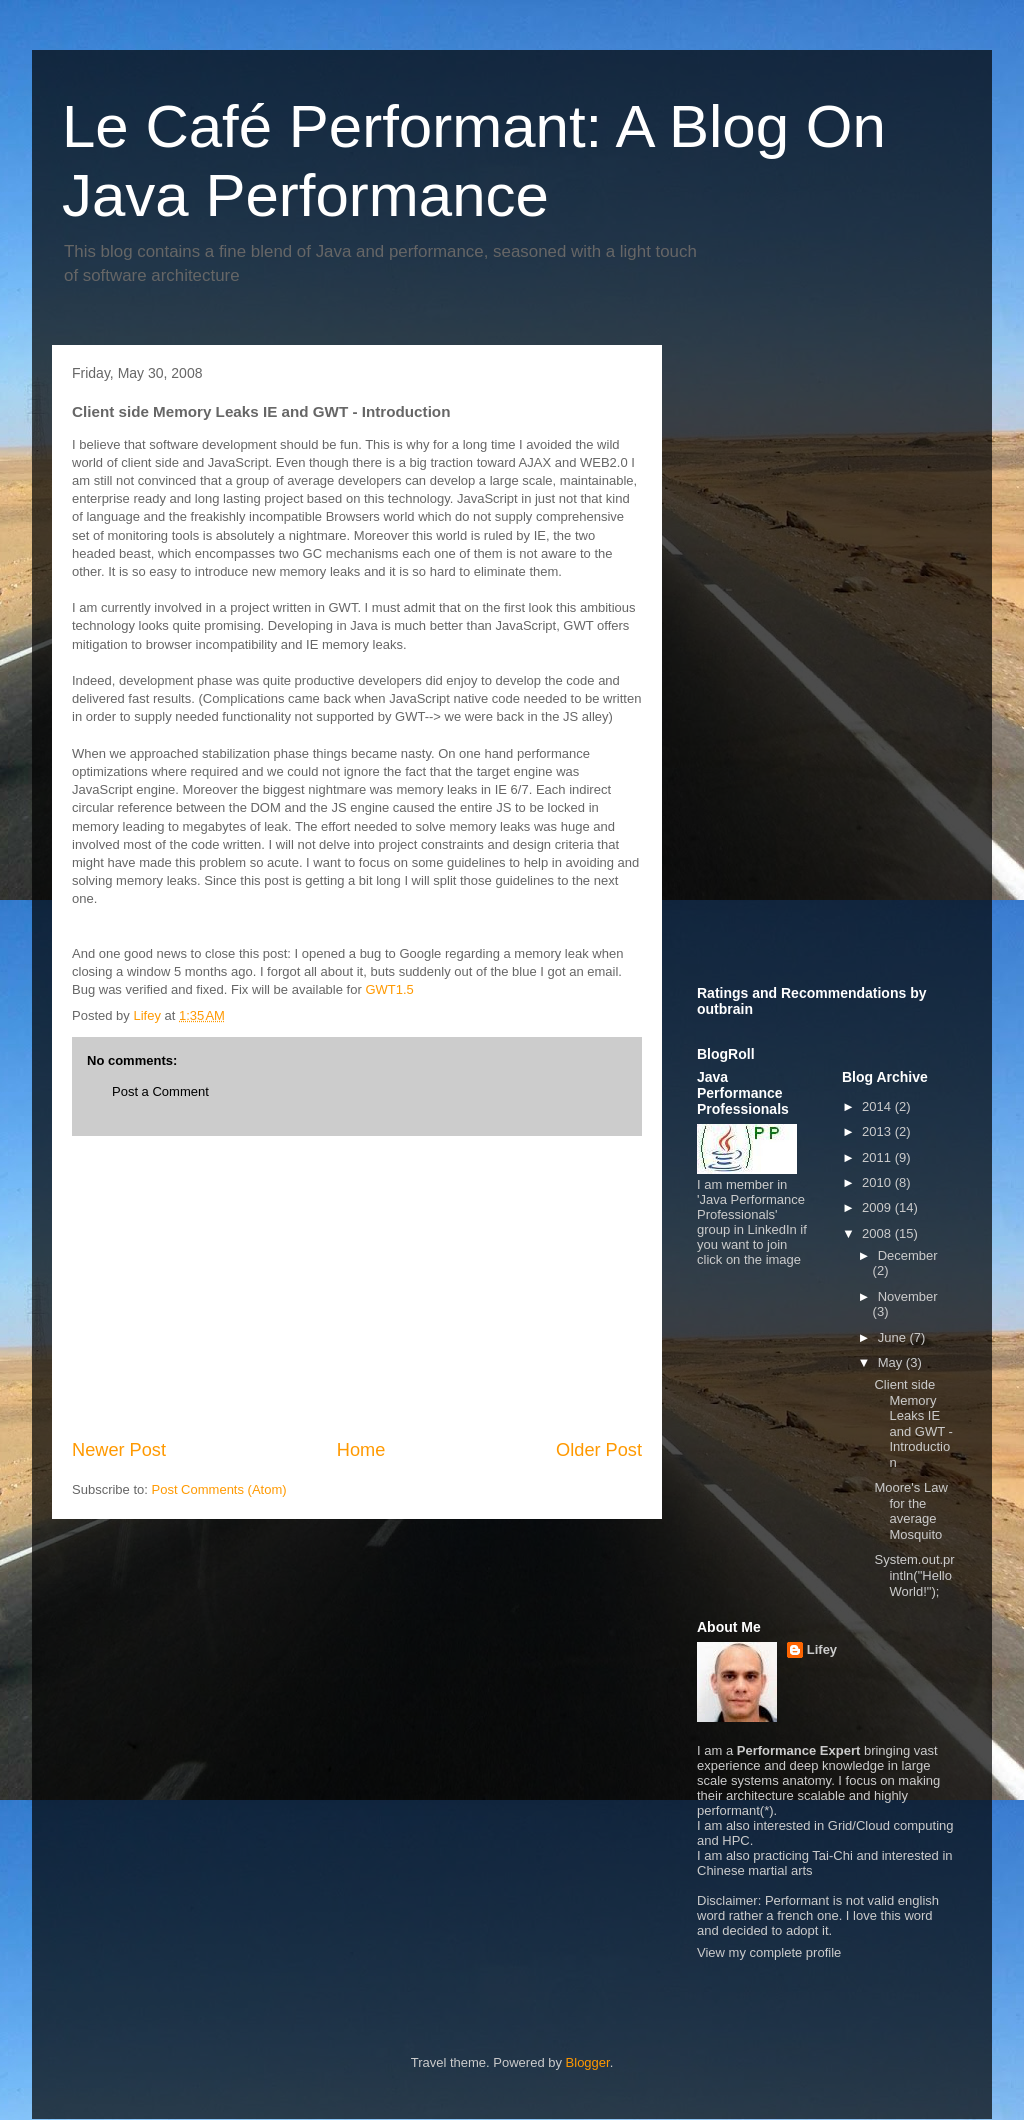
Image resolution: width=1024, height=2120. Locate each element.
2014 (878, 1106)
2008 (878, 1233)
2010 (878, 1182)
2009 (878, 1207)
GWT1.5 (389, 989)
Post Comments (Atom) (219, 1489)
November (908, 1296)
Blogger (588, 2062)
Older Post (599, 1450)
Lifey (822, 1649)
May (892, 1362)
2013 (878, 1131)
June (894, 1337)
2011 (878, 1157)
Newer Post (119, 1450)
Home (361, 1450)
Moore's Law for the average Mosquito (910, 1511)
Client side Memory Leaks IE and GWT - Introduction (913, 1423)
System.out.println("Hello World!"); (914, 1575)
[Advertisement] (357, 1287)
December (908, 1255)
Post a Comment (160, 1091)
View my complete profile (769, 1952)
